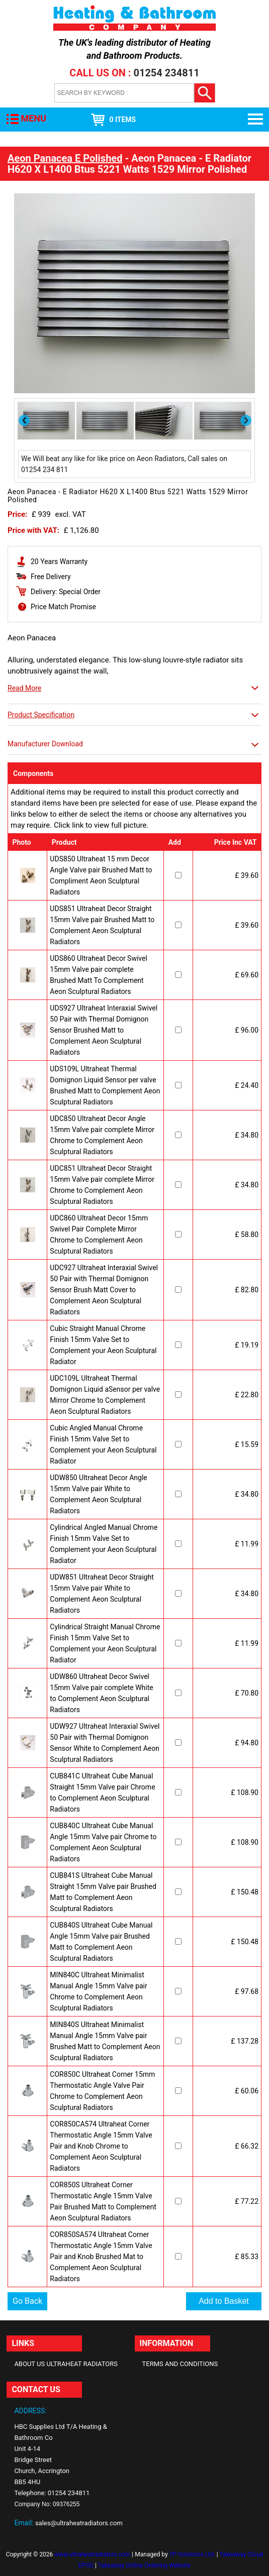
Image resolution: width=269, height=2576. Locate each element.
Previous (24, 420)
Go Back (27, 2301)
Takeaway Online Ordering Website (144, 2565)
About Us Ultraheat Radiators (66, 2364)
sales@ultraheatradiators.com (79, 2523)
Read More (24, 688)
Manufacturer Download (45, 744)
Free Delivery (51, 577)
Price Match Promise (63, 607)
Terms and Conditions (180, 2364)
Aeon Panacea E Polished (65, 158)
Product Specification (41, 715)
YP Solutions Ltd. (192, 2554)
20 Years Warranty (59, 561)
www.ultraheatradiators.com (92, 2554)
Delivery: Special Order (66, 592)
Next (246, 420)
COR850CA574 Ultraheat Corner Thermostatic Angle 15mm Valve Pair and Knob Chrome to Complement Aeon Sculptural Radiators (101, 2146)
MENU (33, 118)
